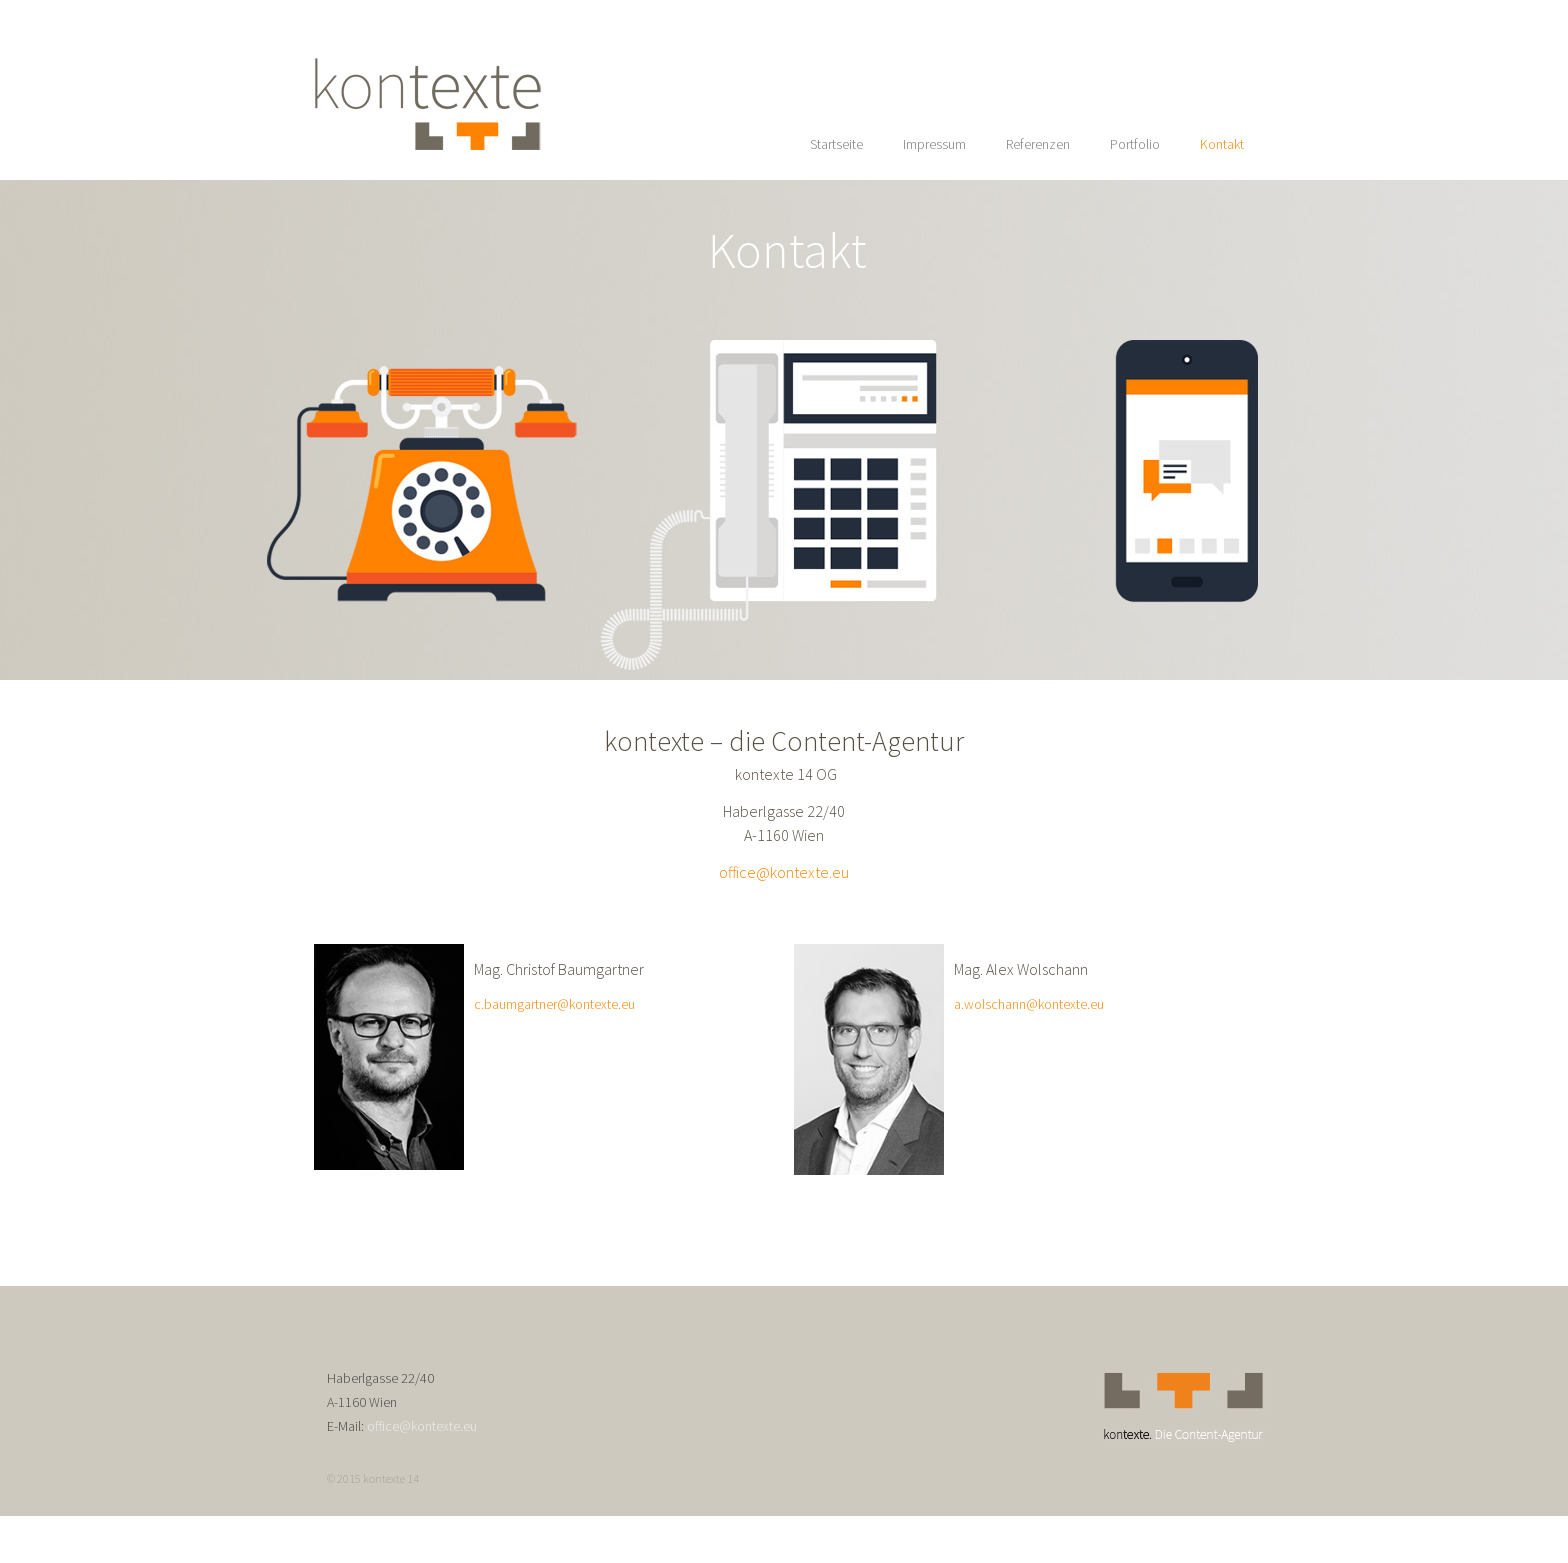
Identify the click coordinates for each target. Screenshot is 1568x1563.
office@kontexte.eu (784, 872)
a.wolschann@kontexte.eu (1029, 1004)
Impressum (934, 144)
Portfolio (1135, 144)
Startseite (836, 144)
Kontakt (1222, 144)
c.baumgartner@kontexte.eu (554, 1004)
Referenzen (1038, 144)
